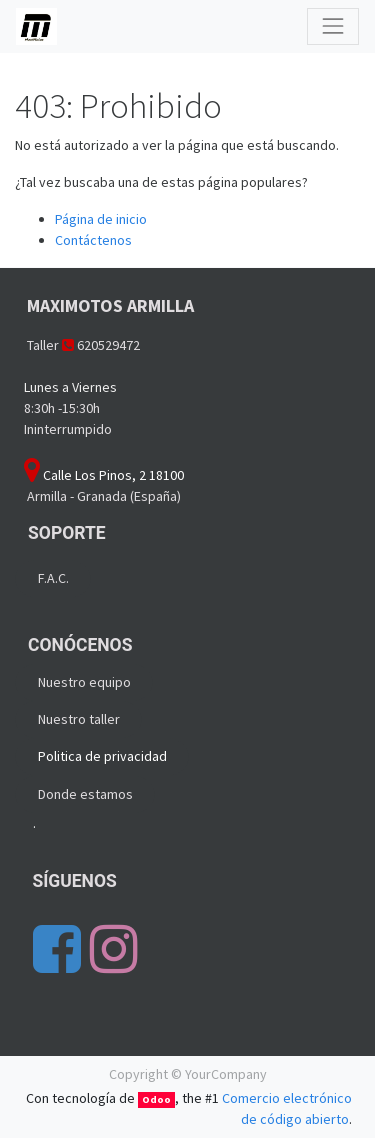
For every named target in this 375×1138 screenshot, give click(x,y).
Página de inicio (101, 219)
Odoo (156, 1099)
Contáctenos (93, 240)
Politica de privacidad (102, 756)
